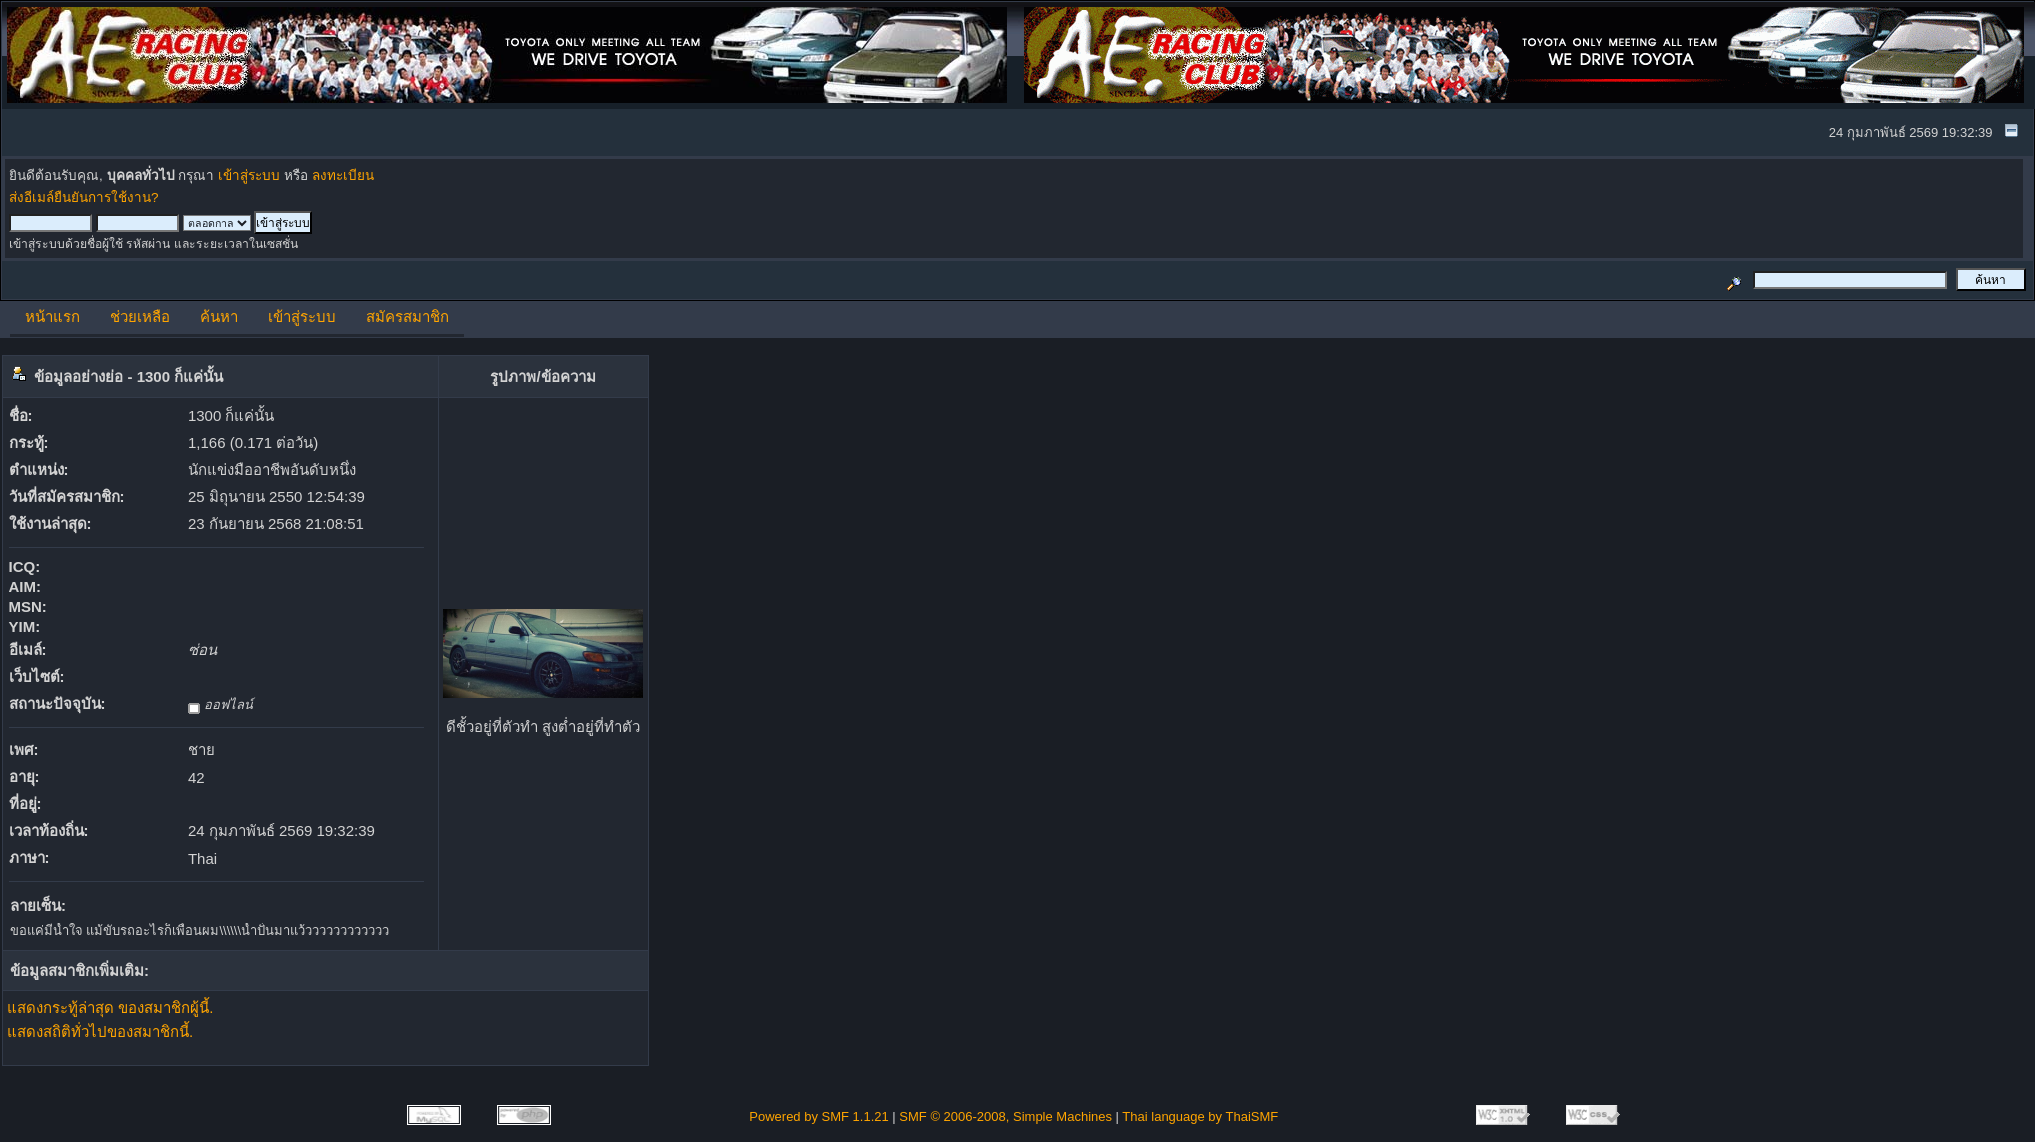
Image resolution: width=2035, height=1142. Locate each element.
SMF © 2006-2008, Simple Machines (1005, 1116)
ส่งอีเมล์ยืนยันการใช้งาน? (84, 197)
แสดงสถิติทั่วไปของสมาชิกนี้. (100, 1031)
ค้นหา (219, 316)
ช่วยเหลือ (140, 316)
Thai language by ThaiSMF (1200, 1116)
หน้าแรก (52, 316)
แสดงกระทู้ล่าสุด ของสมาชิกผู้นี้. (110, 1007)
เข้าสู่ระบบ (249, 175)
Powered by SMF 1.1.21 (818, 1116)
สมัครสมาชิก (407, 316)
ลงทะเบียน (343, 175)
